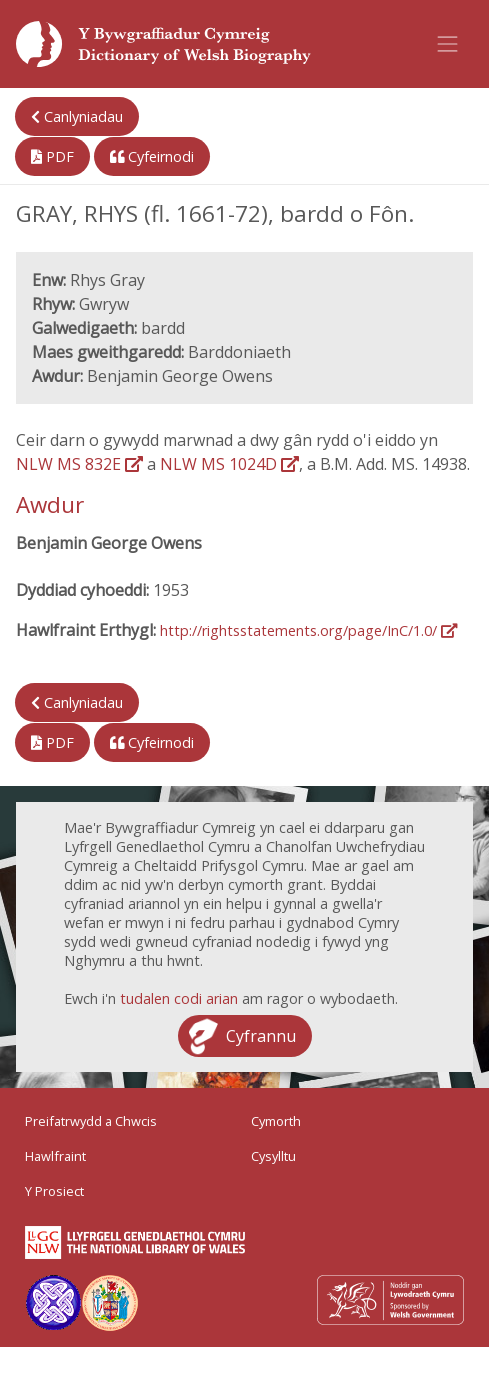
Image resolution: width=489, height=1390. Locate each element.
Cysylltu (273, 1156)
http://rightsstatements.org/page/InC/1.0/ (308, 630)
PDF (52, 156)
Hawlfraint (55, 1156)
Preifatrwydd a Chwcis (91, 1121)
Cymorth (276, 1121)
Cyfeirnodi (152, 156)
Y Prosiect (54, 1191)
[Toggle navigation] (448, 44)
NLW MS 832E (79, 464)
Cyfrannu (261, 1036)
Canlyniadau (77, 116)
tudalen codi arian (179, 998)
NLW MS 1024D (229, 464)
